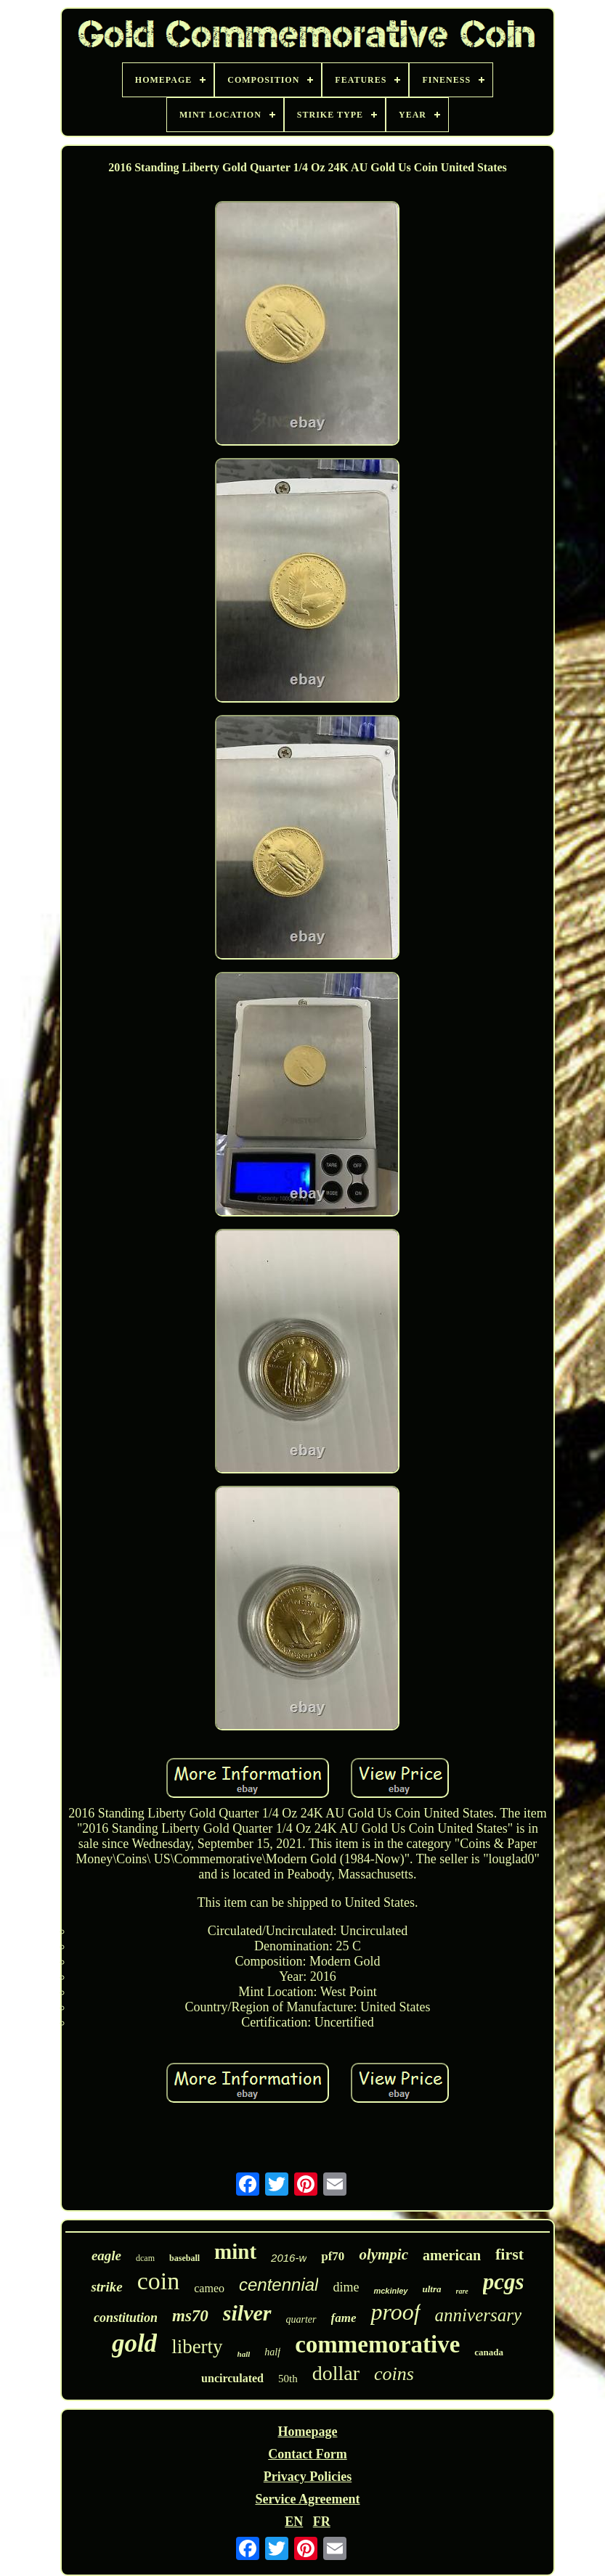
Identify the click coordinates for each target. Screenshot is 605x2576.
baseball (184, 2258)
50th (288, 2378)
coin (158, 2281)
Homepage (307, 2431)
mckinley (390, 2290)
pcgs (503, 2281)
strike (106, 2286)
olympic (383, 2254)
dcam (145, 2258)
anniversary (478, 2315)
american (452, 2255)
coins (394, 2373)
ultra (432, 2288)
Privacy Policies (308, 2476)
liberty (196, 2347)
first (509, 2254)
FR (321, 2521)
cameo (209, 2288)
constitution (126, 2317)
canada (488, 2352)
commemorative (377, 2344)
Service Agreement (307, 2499)
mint (235, 2251)
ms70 (190, 2316)
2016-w (288, 2258)
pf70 (332, 2256)
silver (247, 2313)
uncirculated (232, 2378)
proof (395, 2312)
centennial (278, 2284)
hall (244, 2354)
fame (344, 2318)
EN (294, 2521)
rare (462, 2291)
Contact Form (307, 2454)
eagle (106, 2255)
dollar (336, 2373)
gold (134, 2343)
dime (346, 2287)
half (272, 2352)
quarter (301, 2319)
